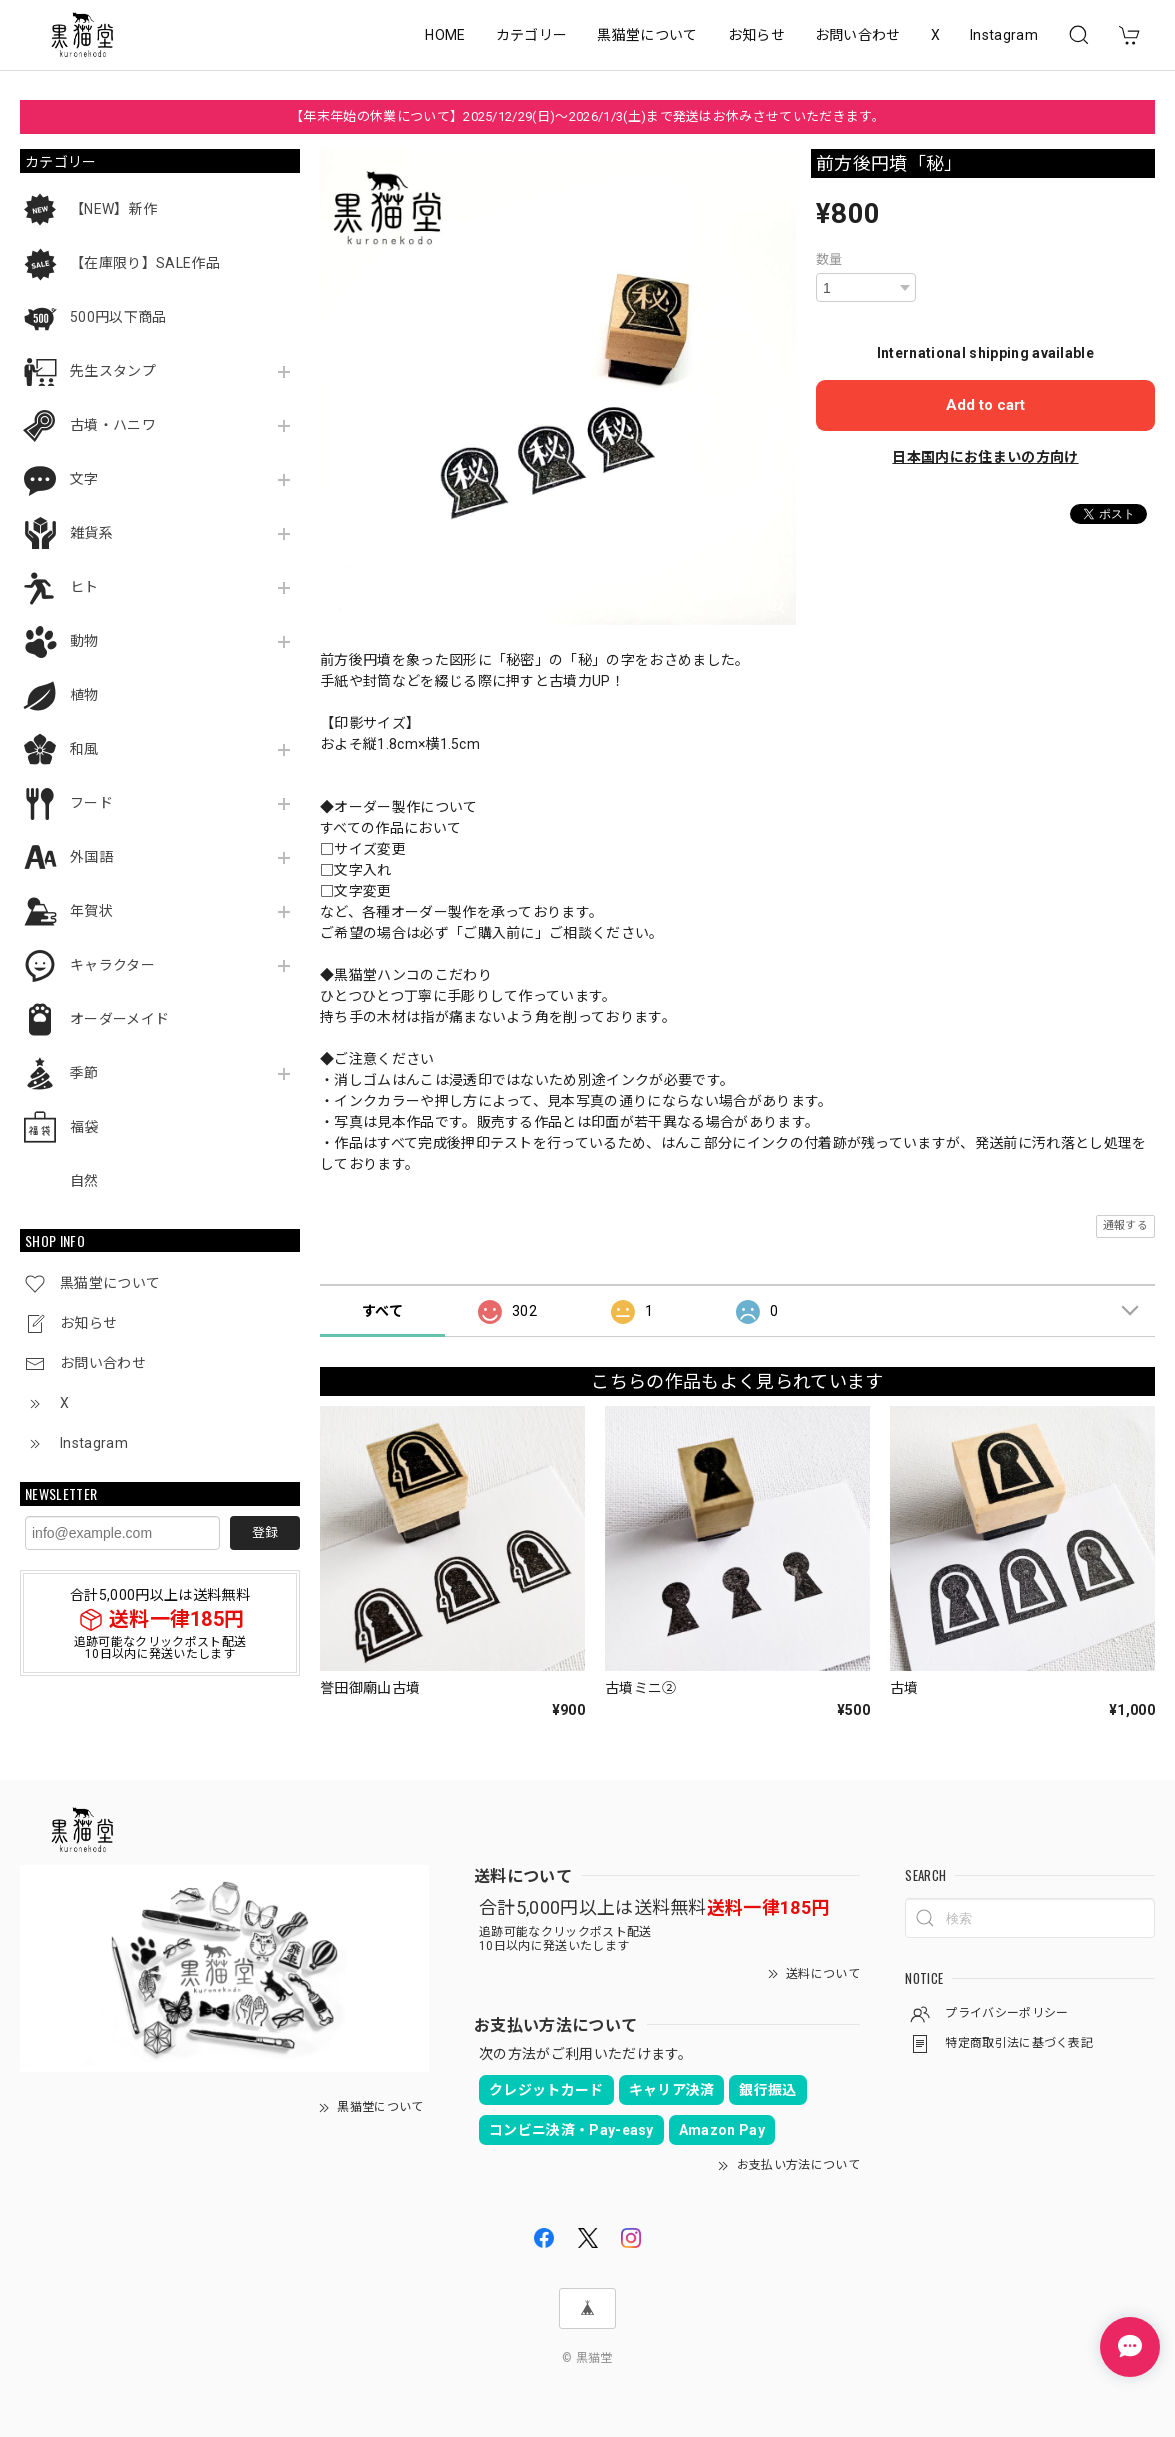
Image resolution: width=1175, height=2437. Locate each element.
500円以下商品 (118, 317)
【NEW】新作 (113, 209)
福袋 (84, 1127)
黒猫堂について (647, 35)
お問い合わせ (858, 35)
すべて (382, 1311)
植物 (84, 695)
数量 (829, 259)
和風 (84, 749)
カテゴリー (532, 35)
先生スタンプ (113, 371)
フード (91, 803)
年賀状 (91, 911)
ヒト (84, 587)
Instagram (1004, 35)
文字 (84, 479)
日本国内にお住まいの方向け (985, 457)
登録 (265, 1532)
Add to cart (985, 405)
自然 (84, 1181)
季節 (84, 1073)
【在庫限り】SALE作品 (145, 263)
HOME (445, 35)
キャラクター (112, 965)
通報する (1125, 1225)
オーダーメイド (119, 1019)
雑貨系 (91, 533)
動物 (84, 641)
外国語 (91, 857)
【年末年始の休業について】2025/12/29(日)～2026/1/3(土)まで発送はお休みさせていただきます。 (587, 116)
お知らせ (756, 35)
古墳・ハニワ (113, 425)
